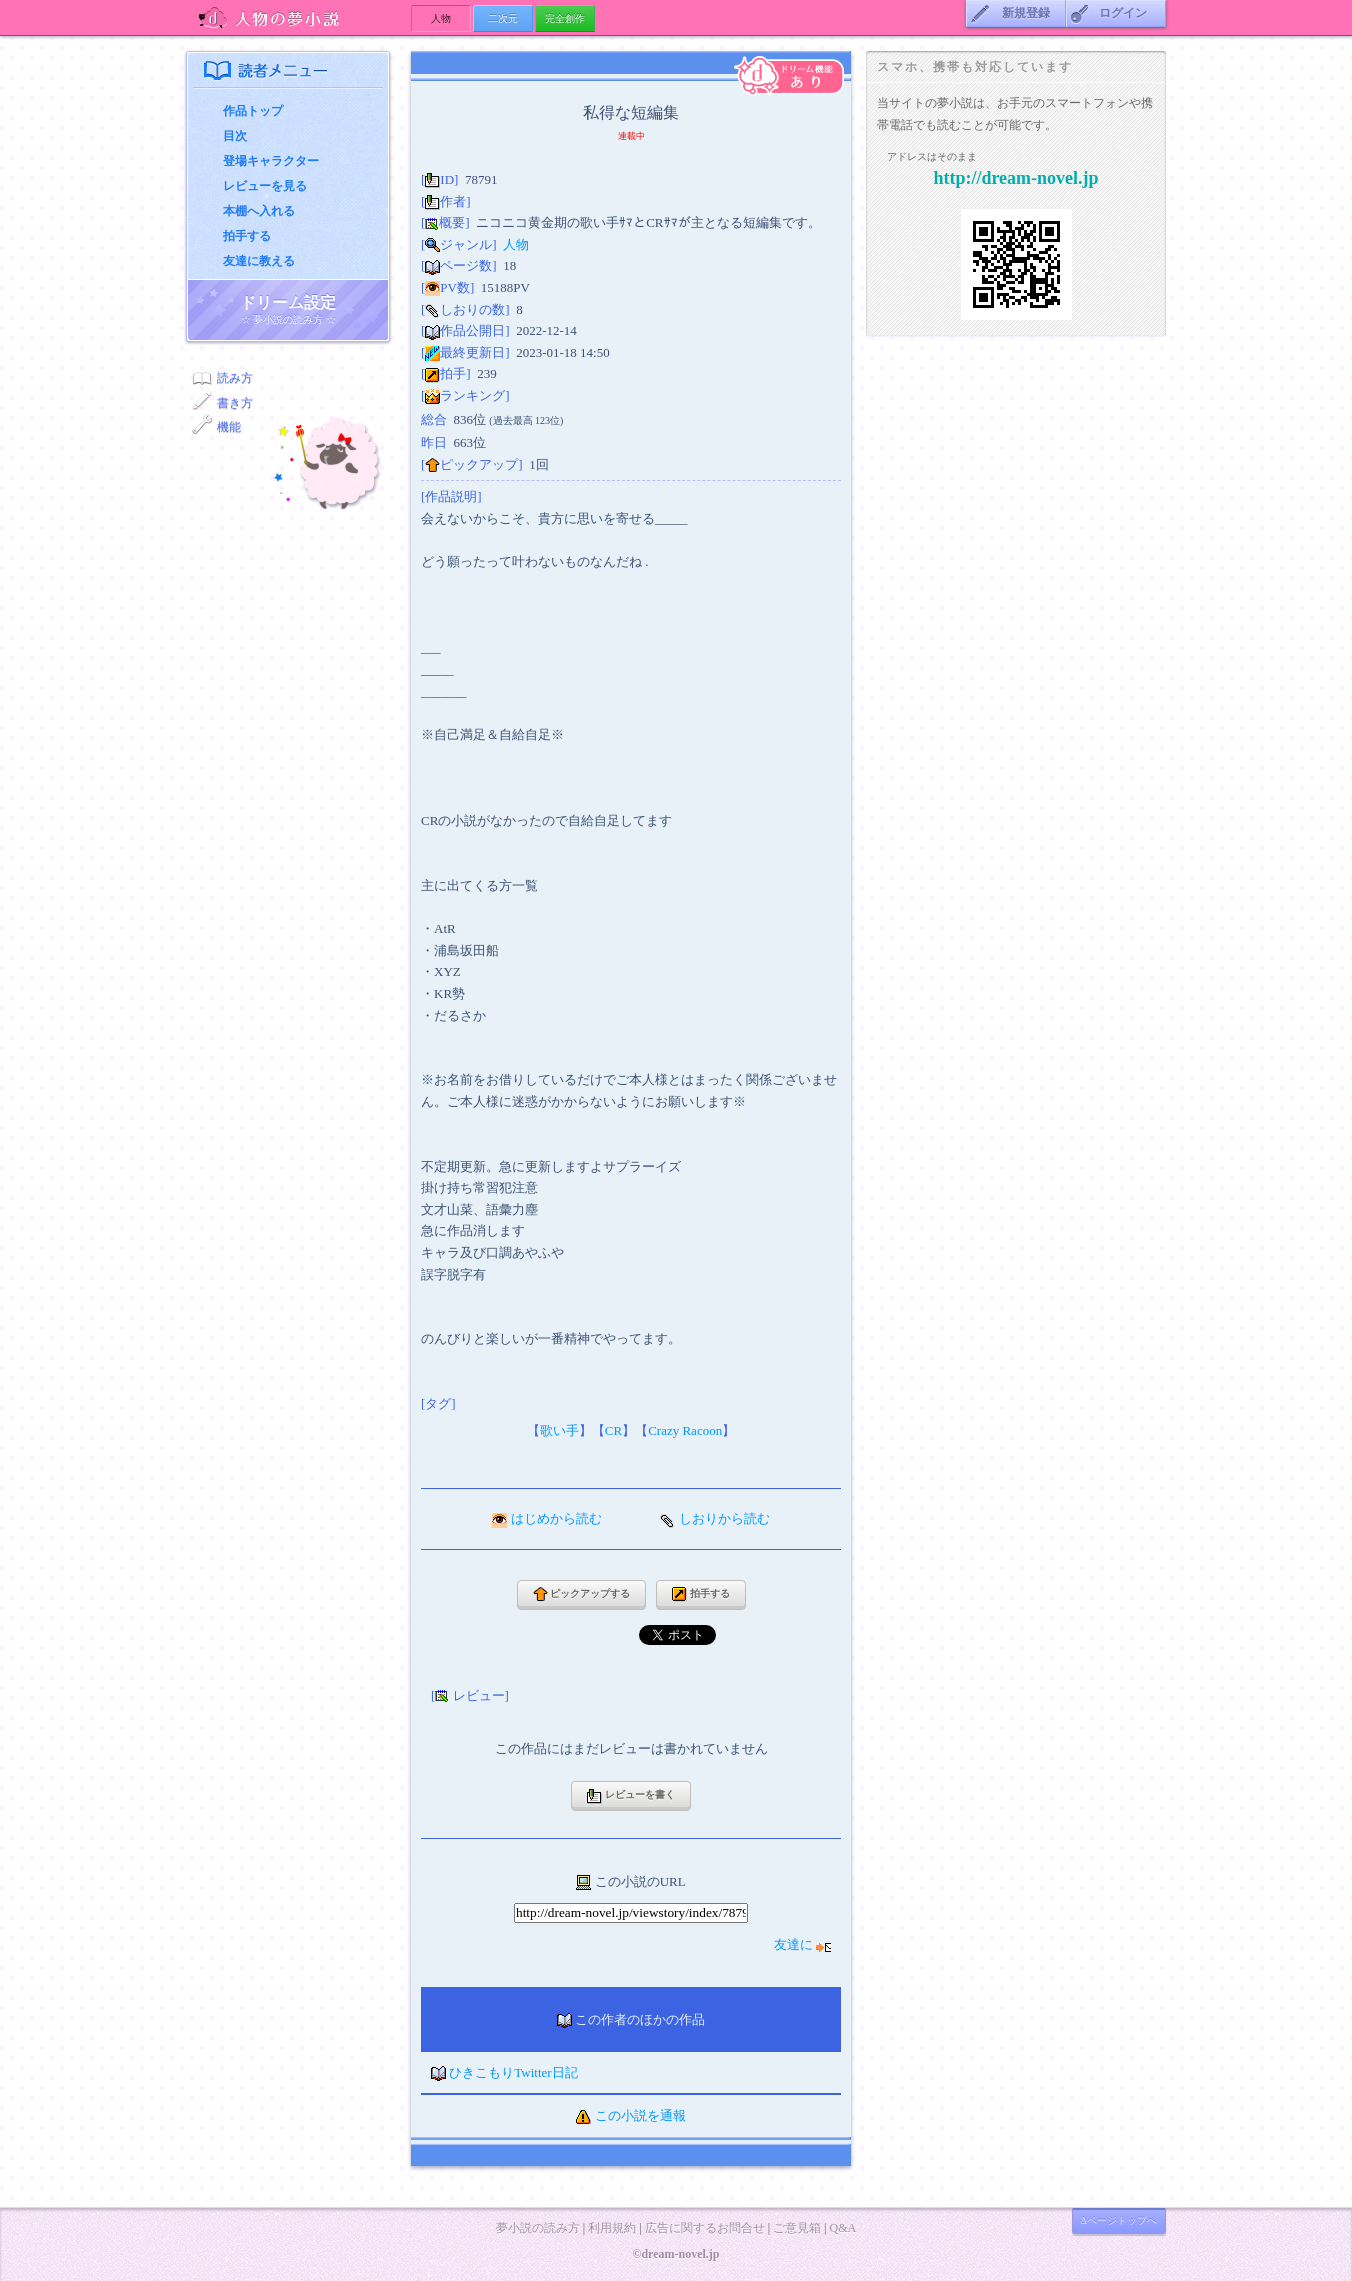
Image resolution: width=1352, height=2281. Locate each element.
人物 (516, 244)
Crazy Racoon (685, 1430)
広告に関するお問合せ (705, 2228)
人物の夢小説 (298, 17)
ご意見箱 (797, 2228)
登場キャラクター (271, 161)
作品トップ (253, 111)
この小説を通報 (640, 2115)
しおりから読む (724, 1518)
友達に (802, 1944)
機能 (229, 427)
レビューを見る (265, 186)
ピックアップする (582, 1594)
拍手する (247, 236)
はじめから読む (556, 1518)
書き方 (235, 403)
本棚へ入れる (259, 211)
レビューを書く (631, 1796)
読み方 (235, 378)
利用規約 (612, 2228)
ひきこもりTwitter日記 (513, 2072)
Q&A (842, 2228)
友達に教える (259, 261)
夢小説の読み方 (538, 2228)
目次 (235, 136)
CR (613, 1430)
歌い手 (559, 1430)
